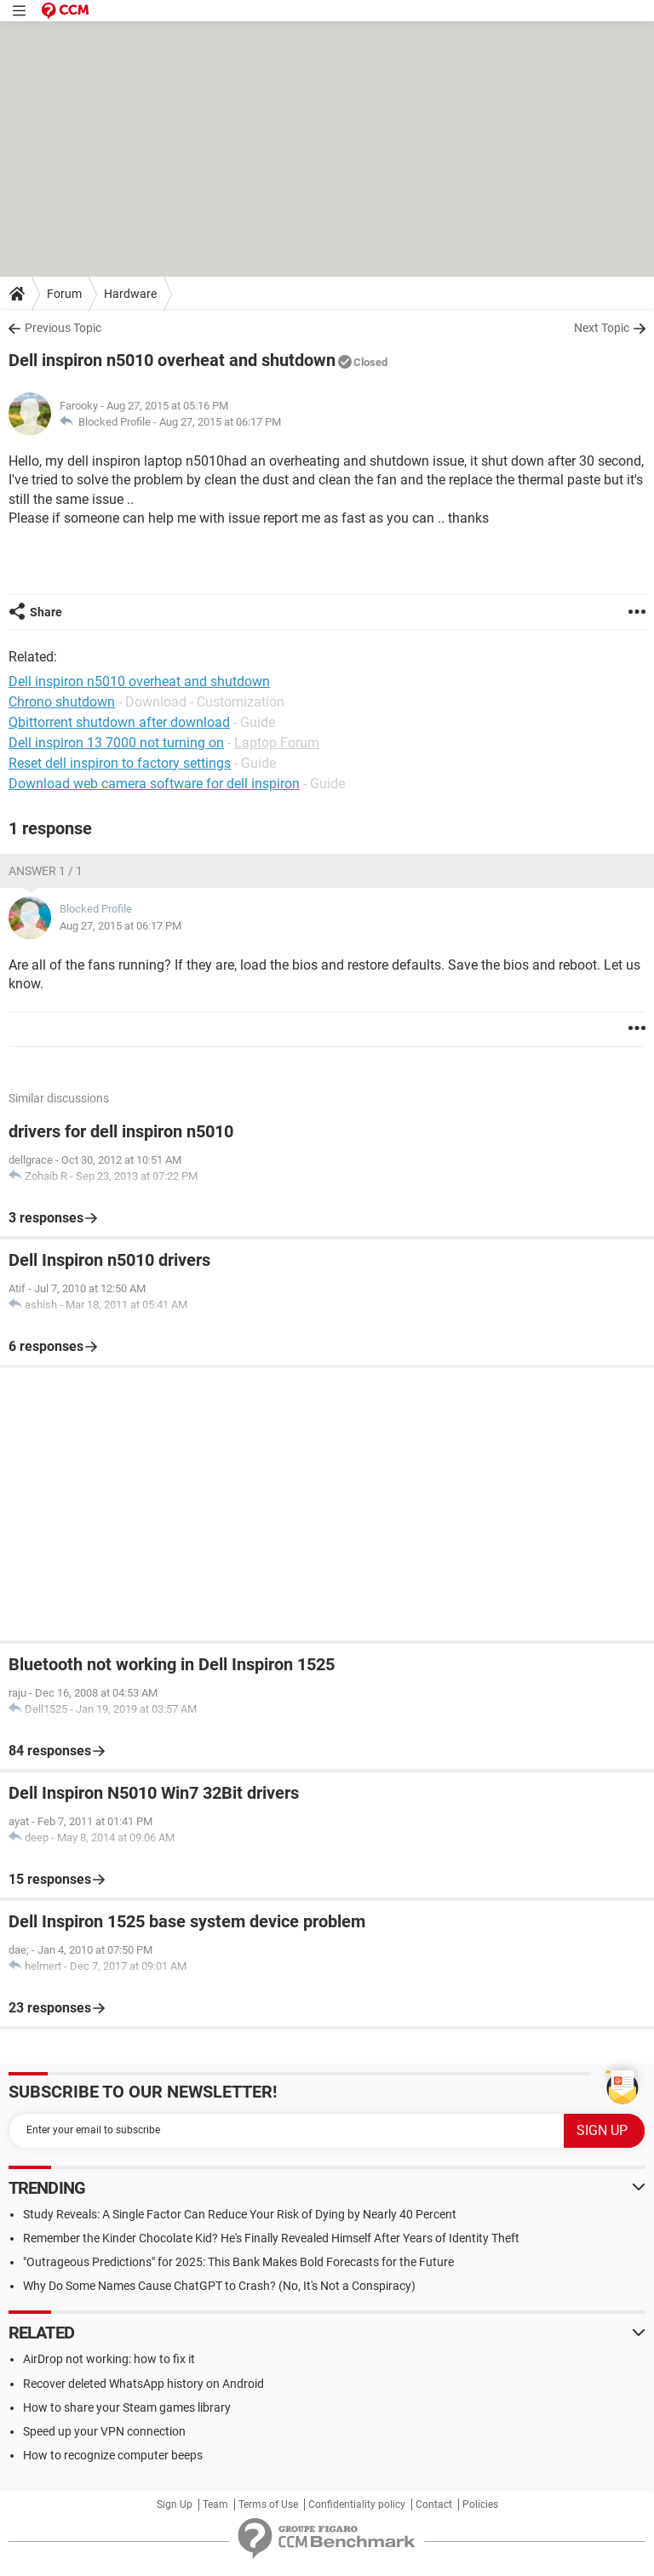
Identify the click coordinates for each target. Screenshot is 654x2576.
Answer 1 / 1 (46, 871)
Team (215, 2504)
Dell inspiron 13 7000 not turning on (116, 743)
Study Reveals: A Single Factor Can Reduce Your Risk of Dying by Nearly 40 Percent (239, 2214)
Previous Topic (63, 328)
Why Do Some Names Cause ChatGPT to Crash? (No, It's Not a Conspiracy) (219, 2286)
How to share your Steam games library (127, 2407)
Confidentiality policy (356, 2504)
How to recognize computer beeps (113, 2455)
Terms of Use (268, 2504)
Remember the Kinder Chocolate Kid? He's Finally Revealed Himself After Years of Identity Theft (271, 2238)
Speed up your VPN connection (104, 2431)
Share (46, 612)
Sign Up (174, 2504)
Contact (434, 2504)
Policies (480, 2504)
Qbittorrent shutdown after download (119, 722)
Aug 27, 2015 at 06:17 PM (220, 421)
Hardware (130, 294)
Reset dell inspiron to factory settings (120, 763)
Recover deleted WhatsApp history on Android (143, 2383)
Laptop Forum (276, 743)
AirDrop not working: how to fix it (109, 2359)
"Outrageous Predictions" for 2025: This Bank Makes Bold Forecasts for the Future (238, 2262)
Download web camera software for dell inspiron (154, 784)
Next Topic (601, 328)
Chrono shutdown (62, 702)
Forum (64, 294)
